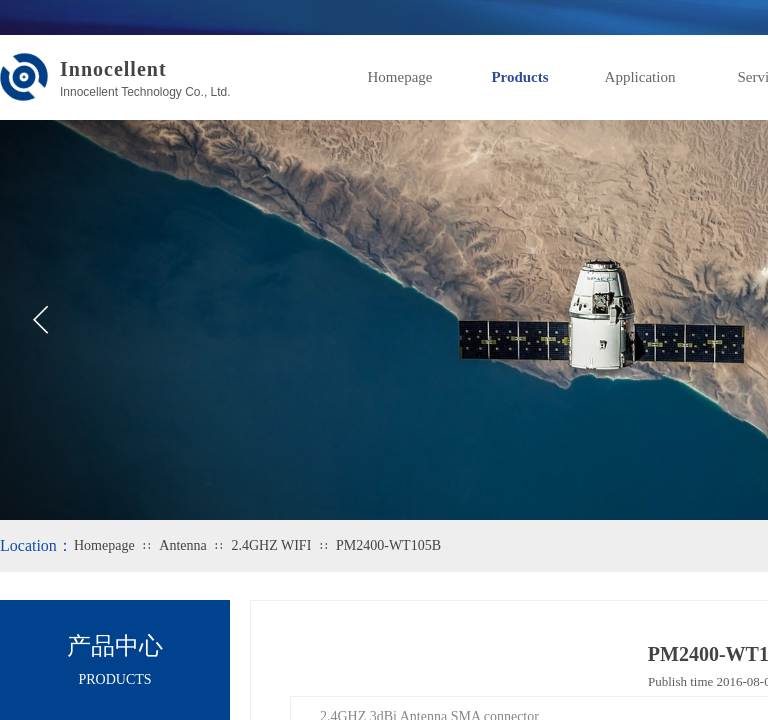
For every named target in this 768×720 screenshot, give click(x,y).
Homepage (400, 77)
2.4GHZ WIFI (271, 545)
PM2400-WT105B (388, 545)
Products (519, 77)
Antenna (182, 545)
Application (640, 77)
